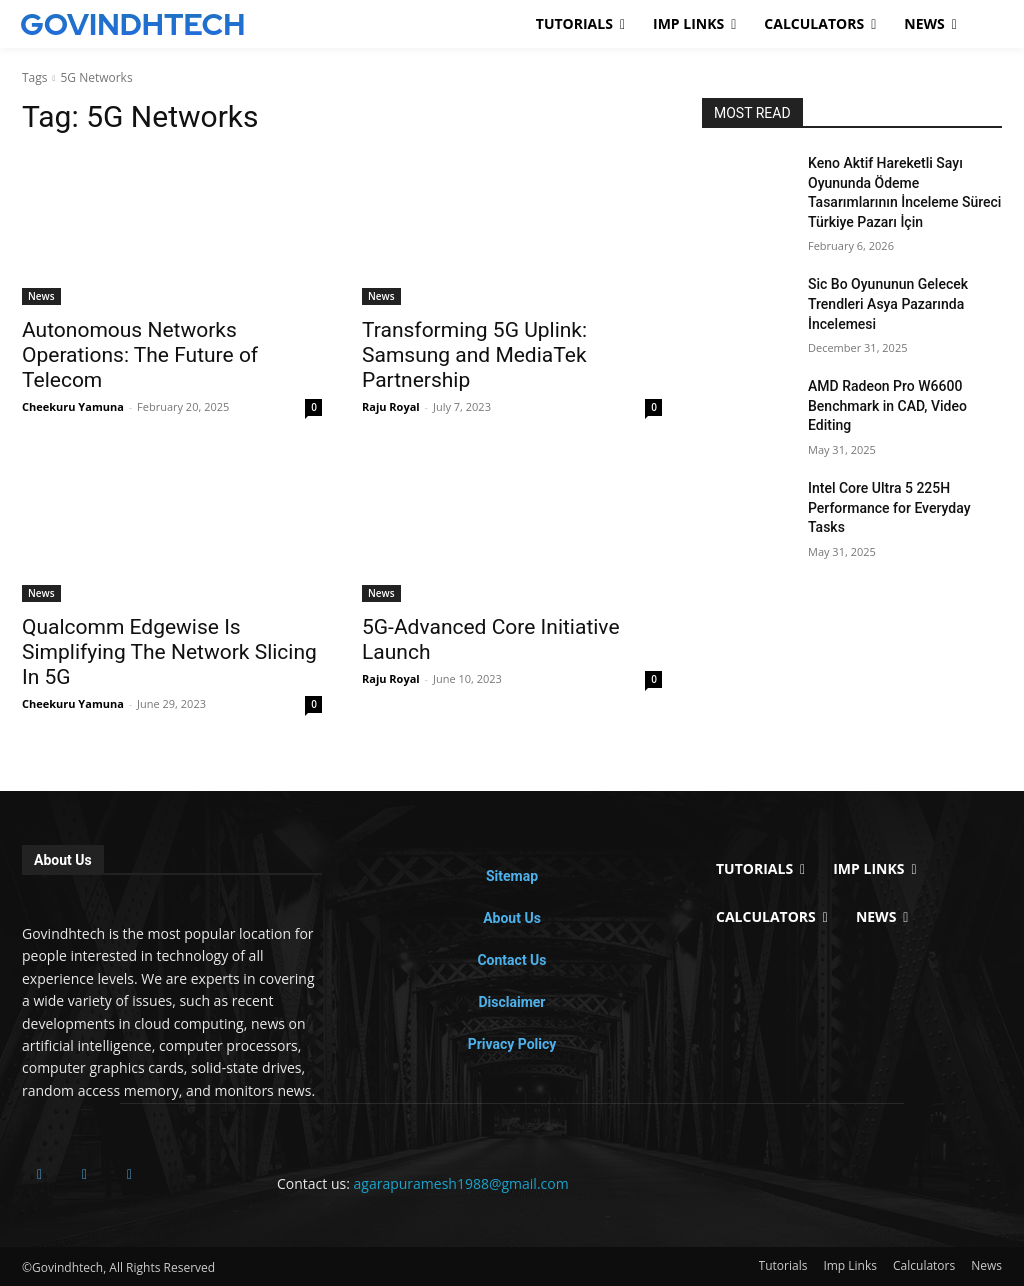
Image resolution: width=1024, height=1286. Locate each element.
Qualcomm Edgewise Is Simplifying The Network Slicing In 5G (169, 652)
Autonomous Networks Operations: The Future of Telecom (140, 355)
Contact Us (511, 960)
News (41, 296)
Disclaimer (511, 1002)
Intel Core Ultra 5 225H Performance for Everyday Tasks (889, 507)
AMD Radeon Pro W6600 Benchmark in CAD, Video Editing (887, 405)
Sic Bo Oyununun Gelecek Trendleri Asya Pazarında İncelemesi (888, 303)
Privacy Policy (512, 1044)
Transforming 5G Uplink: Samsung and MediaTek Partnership (474, 355)
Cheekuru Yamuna (73, 406)
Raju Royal (391, 406)
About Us (512, 918)
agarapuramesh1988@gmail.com (461, 1183)
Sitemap (512, 876)
